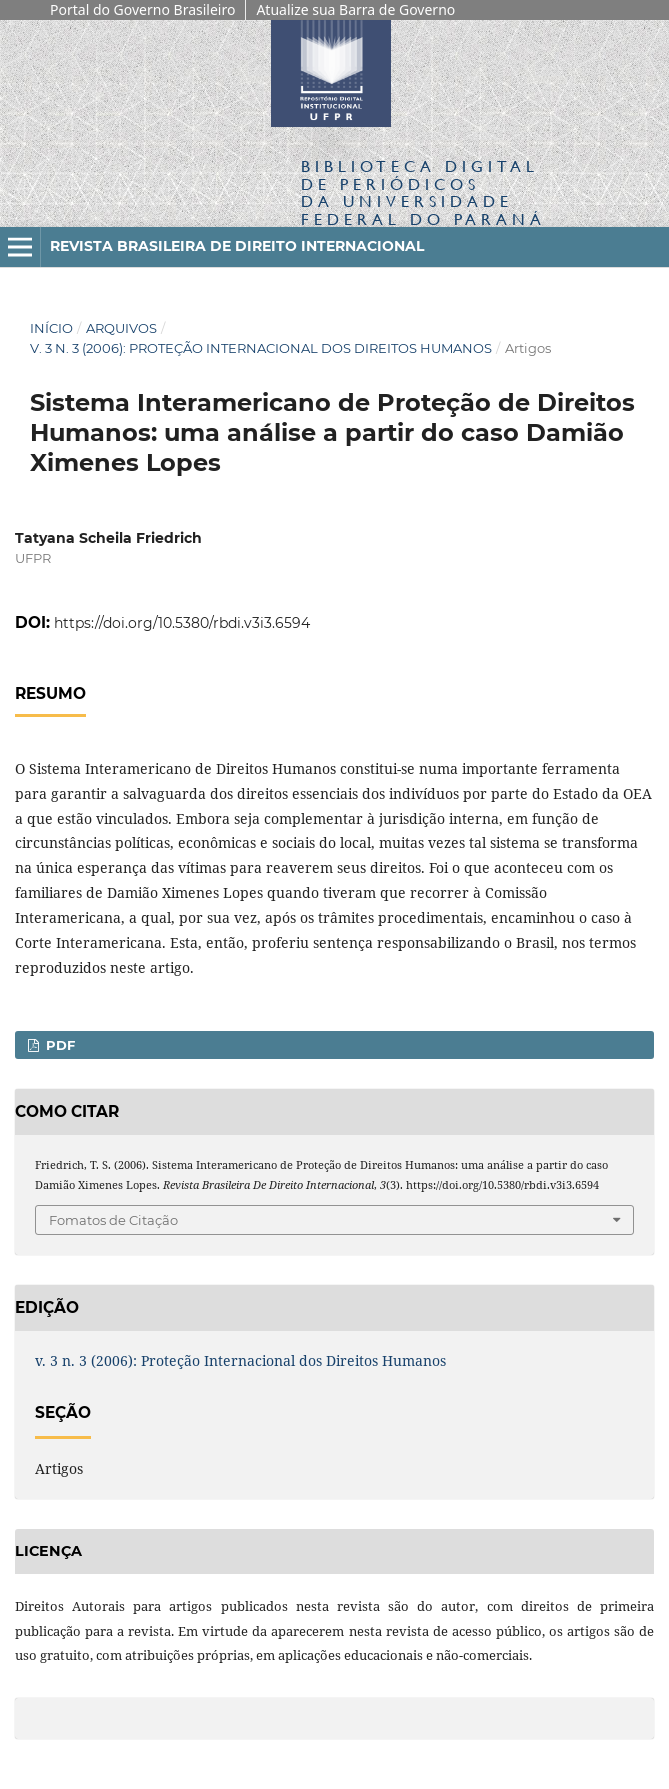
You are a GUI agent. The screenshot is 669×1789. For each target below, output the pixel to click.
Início (51, 328)
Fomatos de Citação (113, 1220)
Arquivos (121, 328)
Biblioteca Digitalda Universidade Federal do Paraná (423, 192)
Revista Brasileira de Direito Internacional (237, 246)
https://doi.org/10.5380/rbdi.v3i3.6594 (182, 623)
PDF (58, 1045)
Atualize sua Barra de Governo (355, 9)
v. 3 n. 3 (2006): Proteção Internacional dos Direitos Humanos (261, 348)
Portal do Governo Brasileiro (142, 9)
